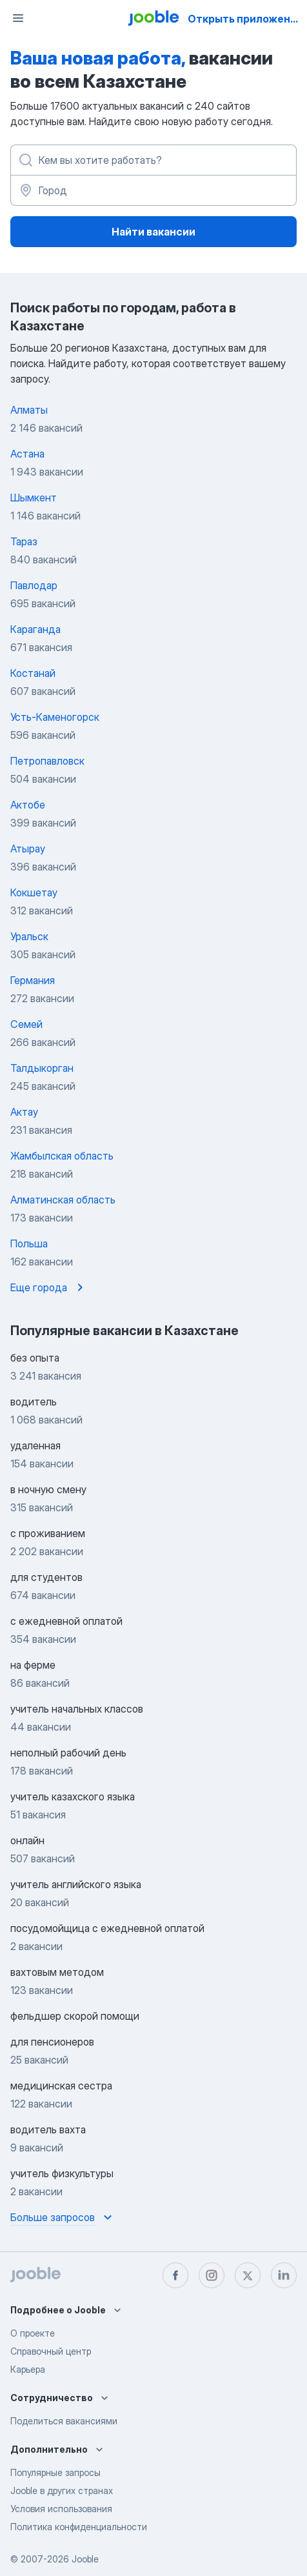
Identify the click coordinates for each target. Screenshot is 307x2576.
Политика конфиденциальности (78, 2526)
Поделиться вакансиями (63, 2420)
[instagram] (211, 2275)
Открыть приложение (245, 18)
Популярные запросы (55, 2472)
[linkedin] (284, 2275)
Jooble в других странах (61, 2490)
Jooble (85, 2558)
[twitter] (248, 2275)
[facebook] (175, 2275)
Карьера (27, 2369)
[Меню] (18, 18)
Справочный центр (50, 2351)
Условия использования (61, 2508)
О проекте (32, 2333)
